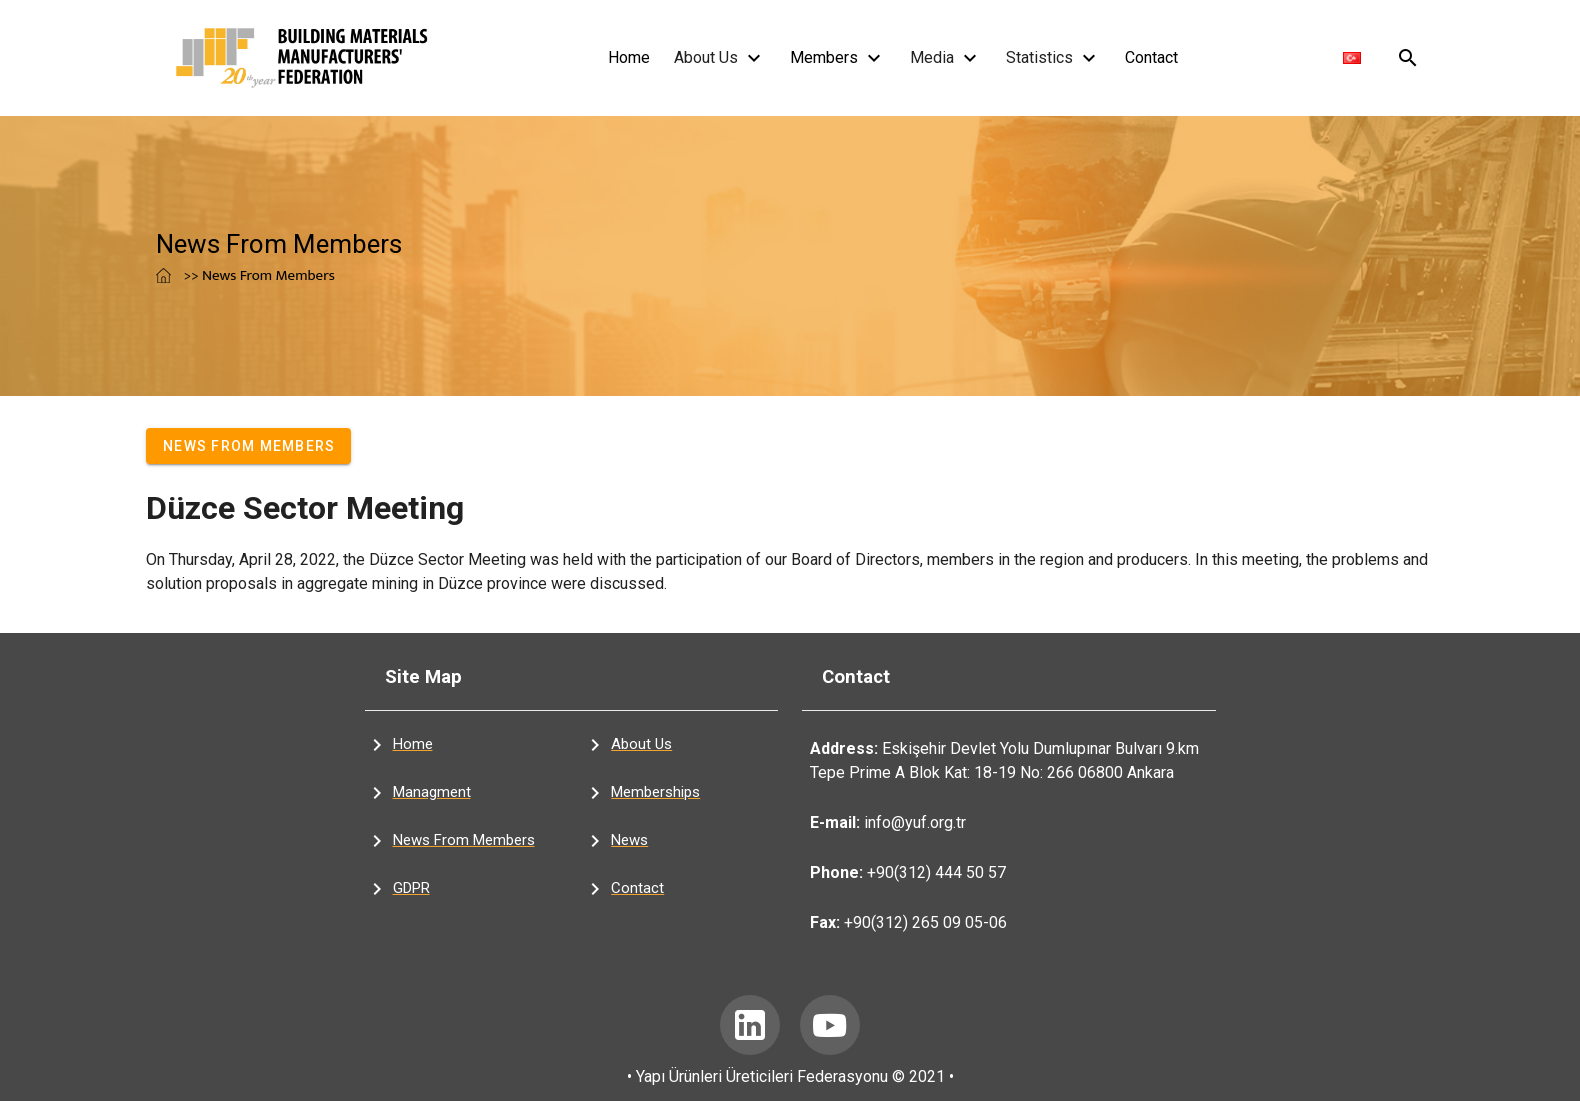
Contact (1151, 57)
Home (629, 57)
